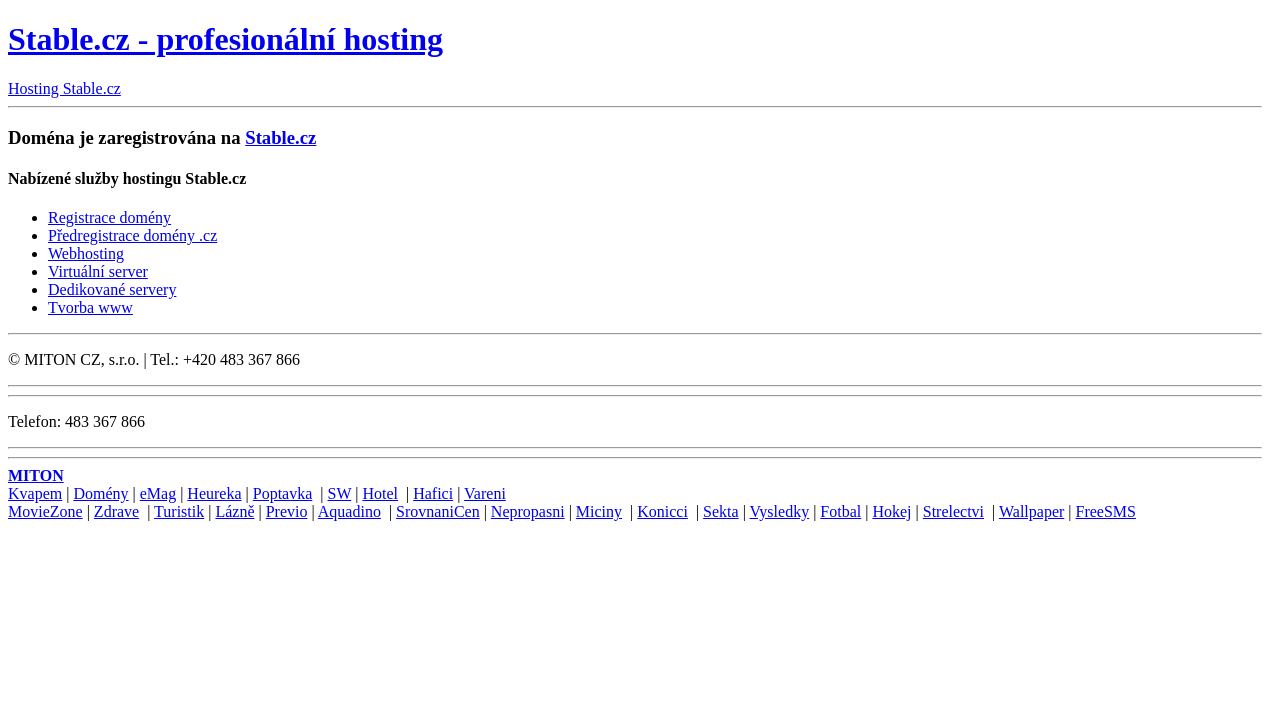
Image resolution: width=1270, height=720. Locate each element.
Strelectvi (953, 511)
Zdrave (116, 511)
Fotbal (840, 511)
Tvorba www (90, 307)
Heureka (214, 493)
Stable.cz (280, 137)
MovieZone (45, 511)
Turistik (179, 511)
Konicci (662, 511)
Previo (287, 511)
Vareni (485, 493)
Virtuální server (98, 271)
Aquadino (349, 511)
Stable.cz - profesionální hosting (225, 39)
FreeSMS (1106, 511)
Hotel (380, 493)
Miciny (599, 511)
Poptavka (283, 493)
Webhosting (86, 253)
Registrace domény (109, 217)
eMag (158, 493)
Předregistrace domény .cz (132, 235)
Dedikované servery (112, 289)
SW (340, 493)
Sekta (721, 511)
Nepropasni (528, 511)
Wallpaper (1031, 511)
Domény (100, 493)
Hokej (891, 511)
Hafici (433, 493)
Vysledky (780, 511)
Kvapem (35, 493)
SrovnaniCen (438, 511)
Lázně (234, 511)
